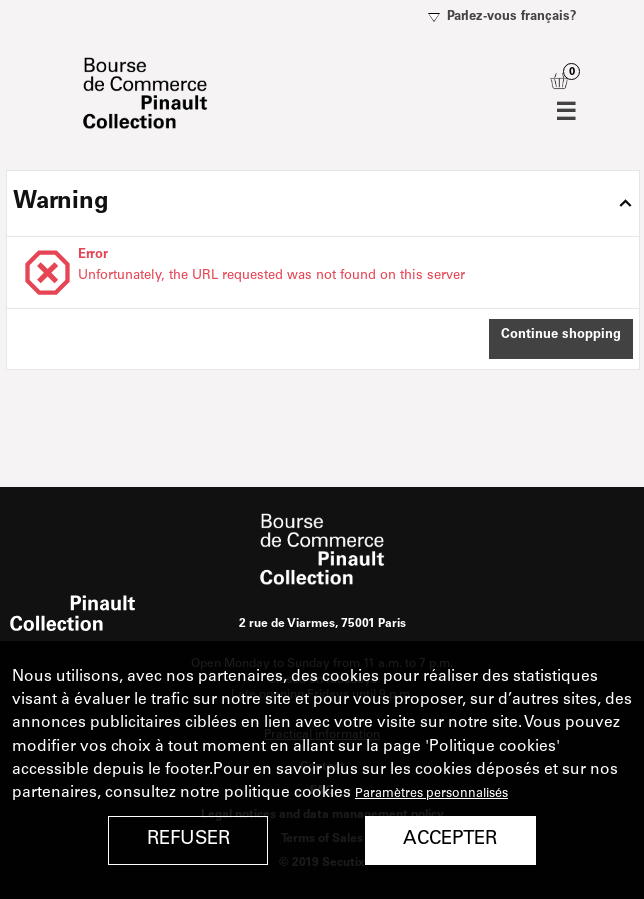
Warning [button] (61, 203)
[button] (561, 339)
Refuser (188, 839)
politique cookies (287, 793)
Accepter (450, 839)
